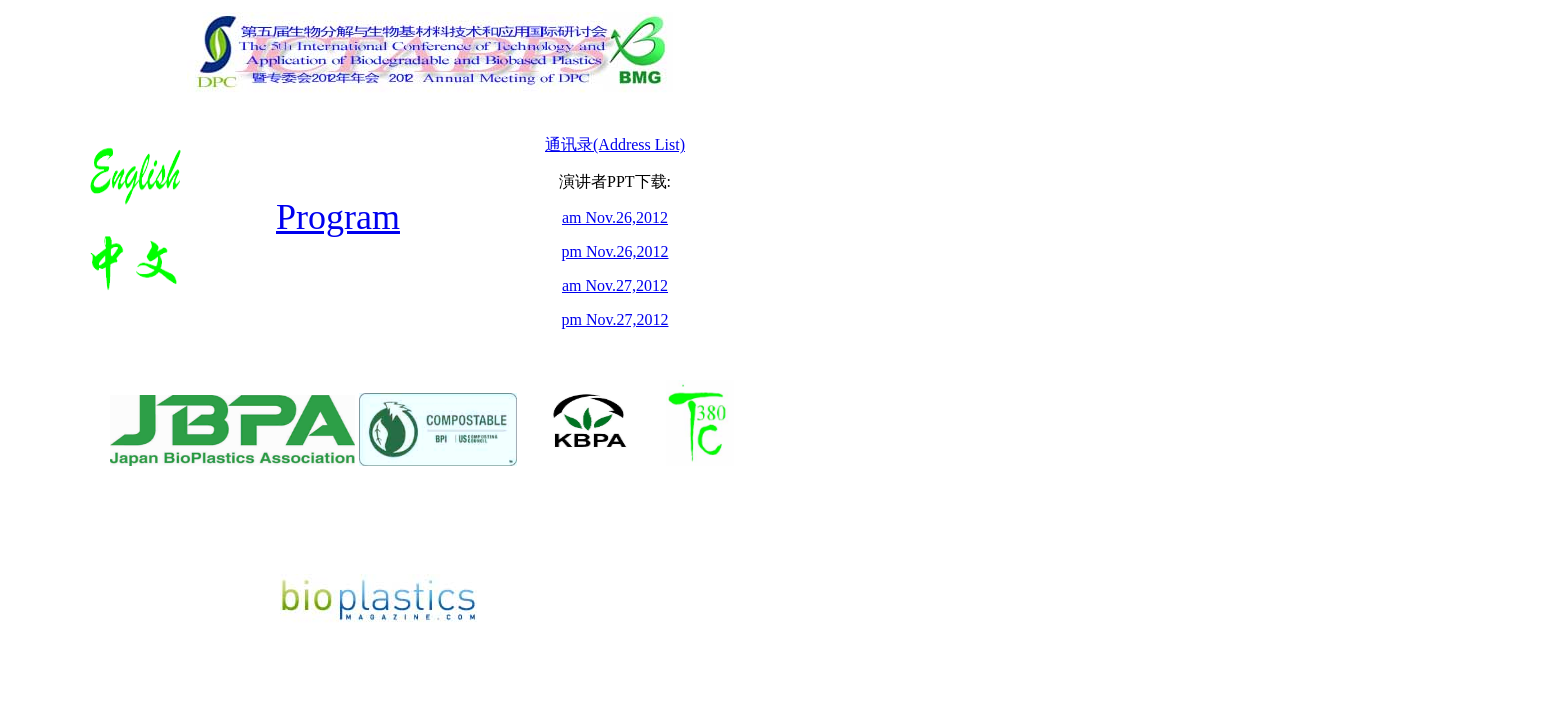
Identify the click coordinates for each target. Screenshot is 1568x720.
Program (338, 217)
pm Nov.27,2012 (615, 319)
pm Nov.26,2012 (615, 251)
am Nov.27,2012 (615, 285)
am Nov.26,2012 (615, 217)
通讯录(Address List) (615, 144)
